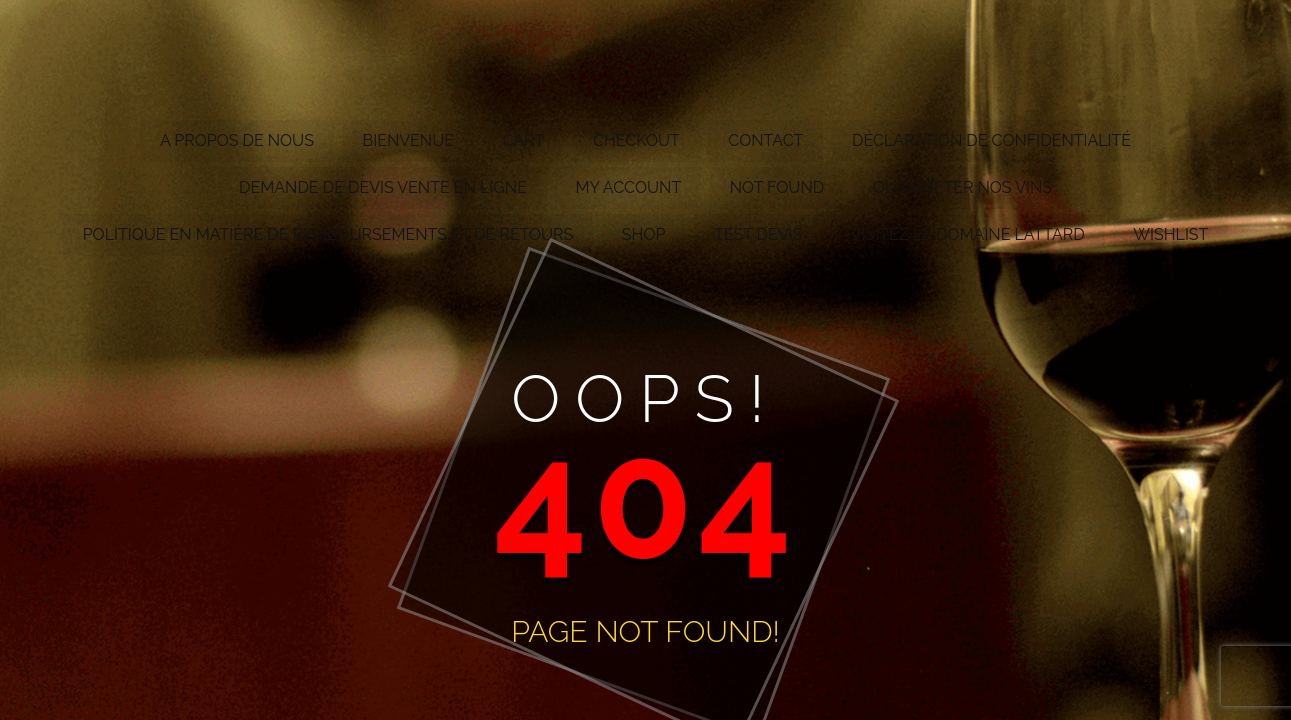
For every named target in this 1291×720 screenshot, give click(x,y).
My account (628, 187)
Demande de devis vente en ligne (383, 187)
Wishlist (1170, 234)
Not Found (777, 187)
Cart (524, 140)
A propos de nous (237, 140)
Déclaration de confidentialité (991, 140)
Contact (765, 140)
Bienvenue (409, 140)
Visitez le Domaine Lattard (968, 234)
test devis (758, 234)
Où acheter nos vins (962, 187)
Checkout (636, 140)
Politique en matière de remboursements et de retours (328, 234)
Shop (644, 234)
